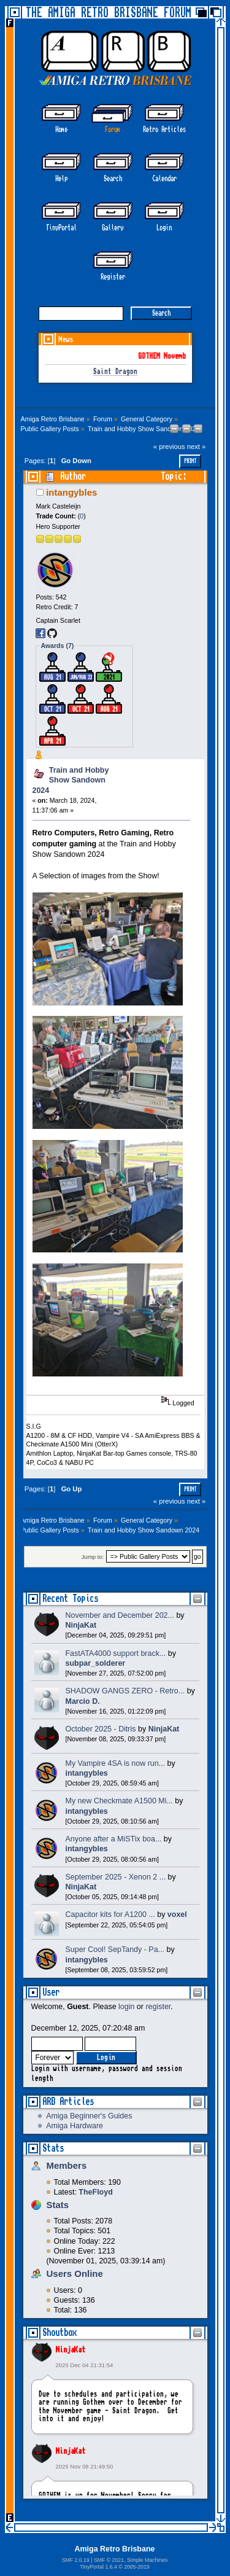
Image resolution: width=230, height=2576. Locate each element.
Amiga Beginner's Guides (89, 2116)
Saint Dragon (115, 372)
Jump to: (93, 1556)
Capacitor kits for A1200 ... (110, 1914)
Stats (53, 2148)
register (158, 2006)
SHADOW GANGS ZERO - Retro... (125, 1691)
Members (67, 2165)
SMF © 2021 (109, 2560)
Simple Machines (147, 2560)
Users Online (75, 2273)
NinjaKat (70, 2350)
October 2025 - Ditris (101, 1729)
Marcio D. (83, 1701)
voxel (177, 1914)
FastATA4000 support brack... (116, 1653)
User (50, 1992)
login (126, 2006)
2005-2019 (137, 2567)
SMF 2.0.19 (76, 2560)
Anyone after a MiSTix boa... (114, 1839)
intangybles (71, 492)
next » (196, 446)
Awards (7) (57, 645)
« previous (169, 446)
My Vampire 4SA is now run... (116, 1763)
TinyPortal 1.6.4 (98, 2567)
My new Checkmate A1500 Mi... (119, 1801)
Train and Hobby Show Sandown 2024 (71, 780)
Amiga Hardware (74, 2125)
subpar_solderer (96, 1663)
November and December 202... (120, 1615)
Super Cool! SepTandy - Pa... (115, 1949)
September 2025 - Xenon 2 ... (116, 1877)
